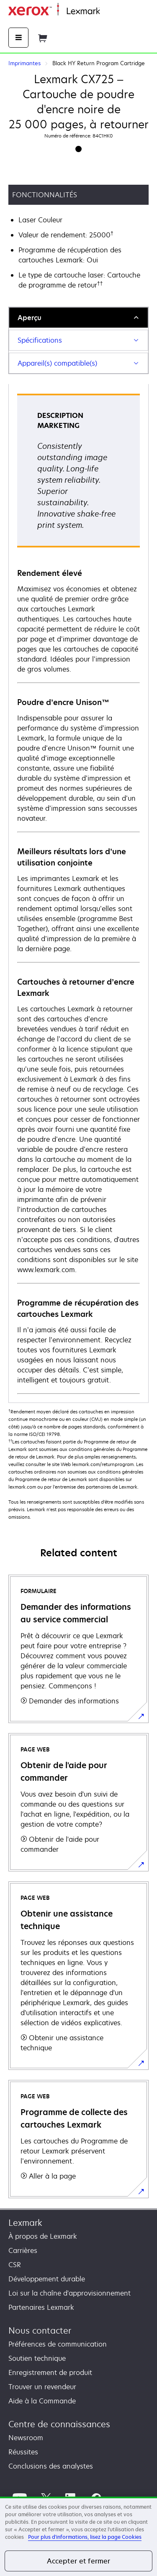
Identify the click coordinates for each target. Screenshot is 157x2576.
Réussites (23, 2451)
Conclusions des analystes (50, 2466)
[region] (78, 2536)
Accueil (110, 11)
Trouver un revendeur (42, 2386)
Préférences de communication (57, 2344)
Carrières (22, 2250)
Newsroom (25, 2437)
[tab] (78, 317)
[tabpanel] (78, 893)
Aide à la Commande (42, 2400)
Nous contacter (39, 2330)
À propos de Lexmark (42, 2236)
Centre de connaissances (59, 2424)
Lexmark (25, 2222)
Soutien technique (37, 2358)
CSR (14, 2264)
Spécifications (40, 340)
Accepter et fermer (79, 2561)
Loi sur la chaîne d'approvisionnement (69, 2293)
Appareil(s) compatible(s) (57, 363)
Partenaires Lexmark (41, 2307)
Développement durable (46, 2278)
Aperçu (29, 317)
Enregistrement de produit (50, 2372)
